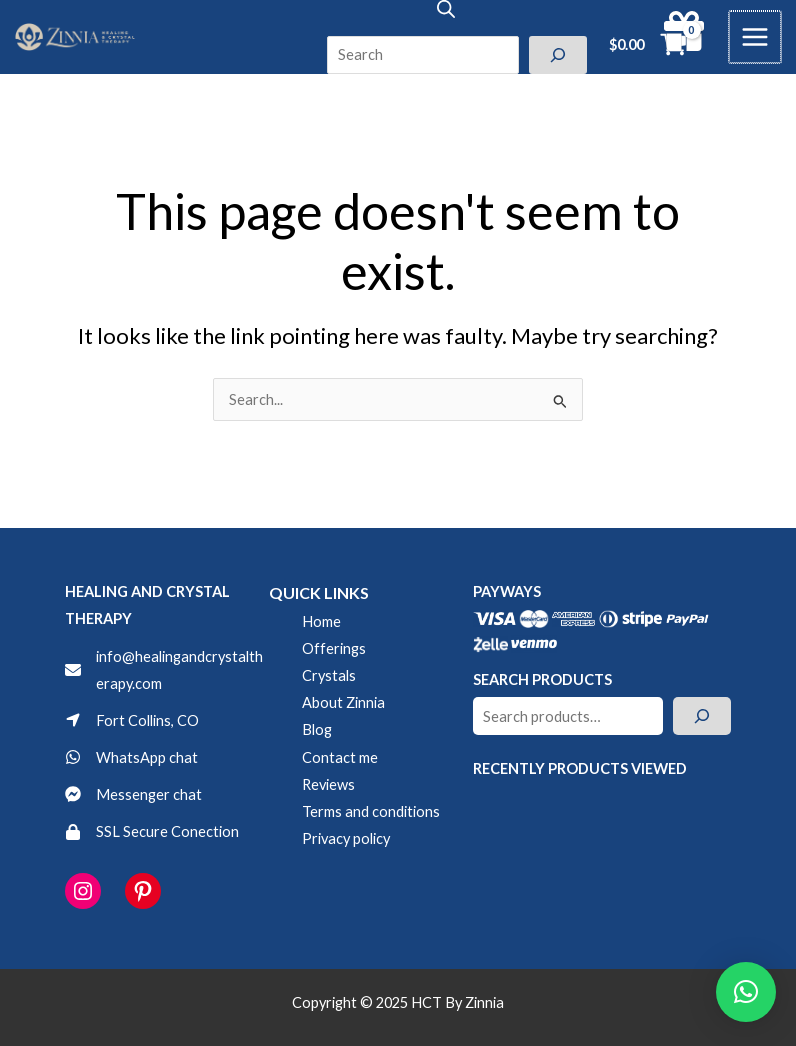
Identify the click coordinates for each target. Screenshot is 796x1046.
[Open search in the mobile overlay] (448, 9)
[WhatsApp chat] (131, 757)
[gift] (686, 31)
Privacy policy (346, 838)
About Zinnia (343, 702)
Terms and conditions (371, 811)
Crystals (329, 675)
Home (321, 621)
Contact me (340, 757)
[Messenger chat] (133, 794)
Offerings (334, 648)
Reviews (328, 784)
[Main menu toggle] (756, 37)
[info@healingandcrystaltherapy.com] (167, 670)
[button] (746, 992)
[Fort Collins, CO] (132, 720)
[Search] (560, 55)
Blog (317, 729)
